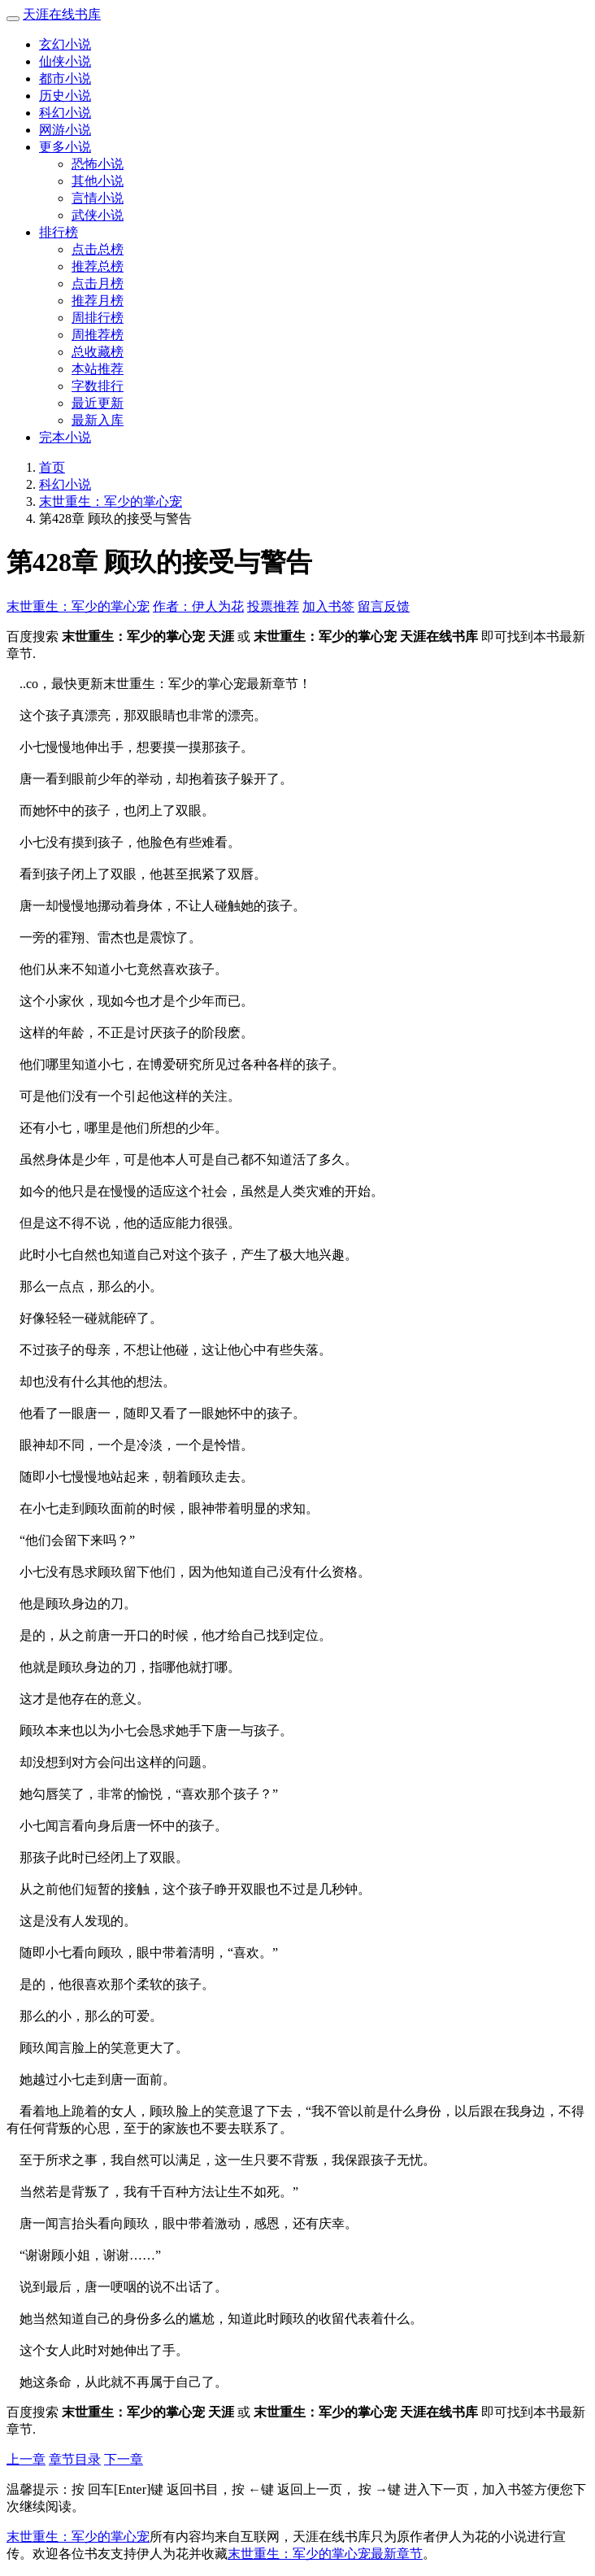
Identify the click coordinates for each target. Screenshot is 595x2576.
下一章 (123, 2459)
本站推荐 (98, 369)
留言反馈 (384, 606)
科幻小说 (65, 113)
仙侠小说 (65, 61)
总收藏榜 (98, 352)
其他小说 (98, 181)
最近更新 (98, 403)
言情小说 (98, 198)
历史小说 (65, 95)
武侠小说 (98, 215)
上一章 (26, 2459)
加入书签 (328, 606)
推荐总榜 (98, 266)
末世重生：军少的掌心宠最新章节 (325, 2554)
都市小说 (65, 78)
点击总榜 (98, 249)
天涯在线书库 (62, 14)
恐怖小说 (98, 164)
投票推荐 (273, 606)
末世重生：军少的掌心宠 (110, 501)
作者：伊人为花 (198, 606)
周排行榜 (98, 318)
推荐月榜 (98, 300)
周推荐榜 (98, 335)
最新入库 (98, 420)
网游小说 (65, 130)
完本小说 (65, 437)
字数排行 (98, 386)
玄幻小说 (65, 44)
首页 (52, 467)
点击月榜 (98, 283)
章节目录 (75, 2459)
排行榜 (58, 232)
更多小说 (65, 147)
